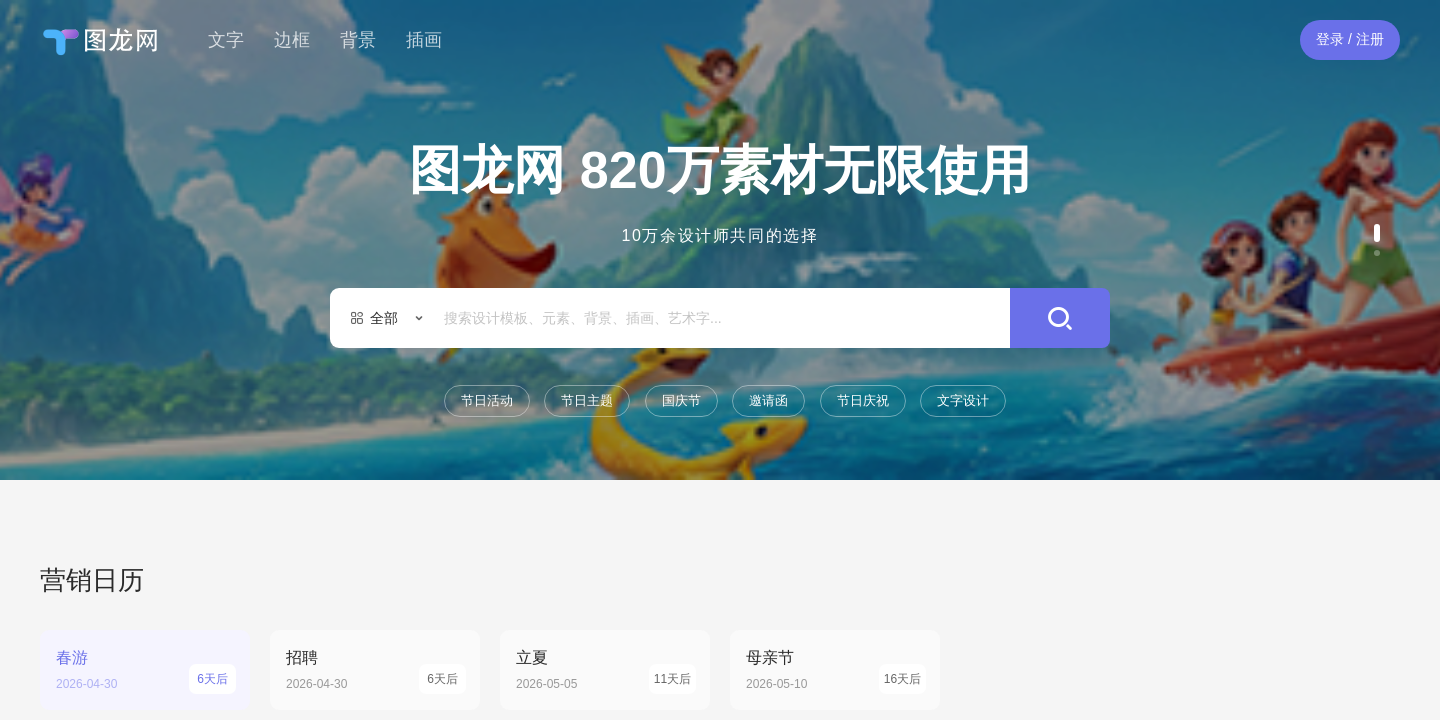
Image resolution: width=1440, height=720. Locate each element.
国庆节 (681, 400)
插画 (424, 40)
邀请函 (768, 400)
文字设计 (963, 400)
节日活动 (487, 400)
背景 (358, 40)
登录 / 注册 (1350, 39)
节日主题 (587, 400)
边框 (292, 40)
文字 (226, 40)
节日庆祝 (863, 400)
